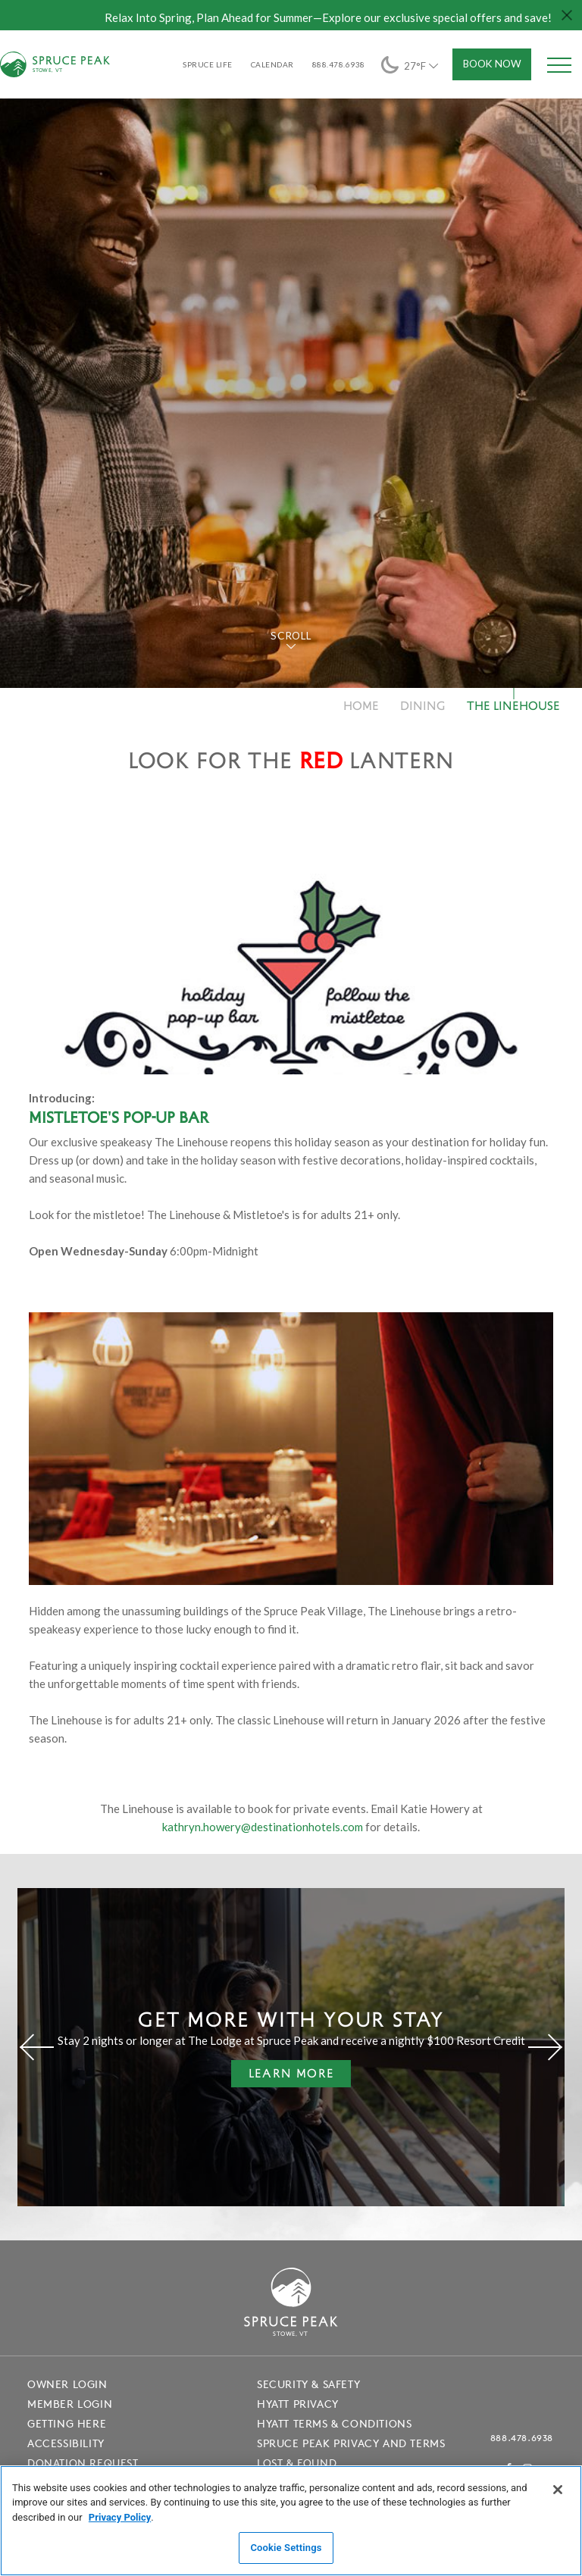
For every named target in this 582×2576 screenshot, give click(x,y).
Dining (423, 705)
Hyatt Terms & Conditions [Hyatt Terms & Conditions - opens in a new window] (334, 2424)
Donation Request (83, 2463)
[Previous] (37, 2047)
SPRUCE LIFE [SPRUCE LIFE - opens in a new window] (208, 64)
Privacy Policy (120, 2517)
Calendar (272, 64)
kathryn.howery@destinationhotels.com (262, 1827)
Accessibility (66, 2443)
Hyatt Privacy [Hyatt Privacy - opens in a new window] (298, 2404)
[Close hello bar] (567, 15)
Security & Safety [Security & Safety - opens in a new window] (308, 2384)
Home (361, 705)
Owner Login (67, 2384)
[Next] (545, 2047)
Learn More (282, 2076)
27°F (411, 64)
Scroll (291, 636)
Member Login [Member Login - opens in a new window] (69, 2404)
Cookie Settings (285, 2547)
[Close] (557, 2489)
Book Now (492, 64)
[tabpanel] (291, 378)
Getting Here (66, 2424)
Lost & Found (296, 2463)
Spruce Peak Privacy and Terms (351, 2443)
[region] (291, 2520)
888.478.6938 (521, 2437)
